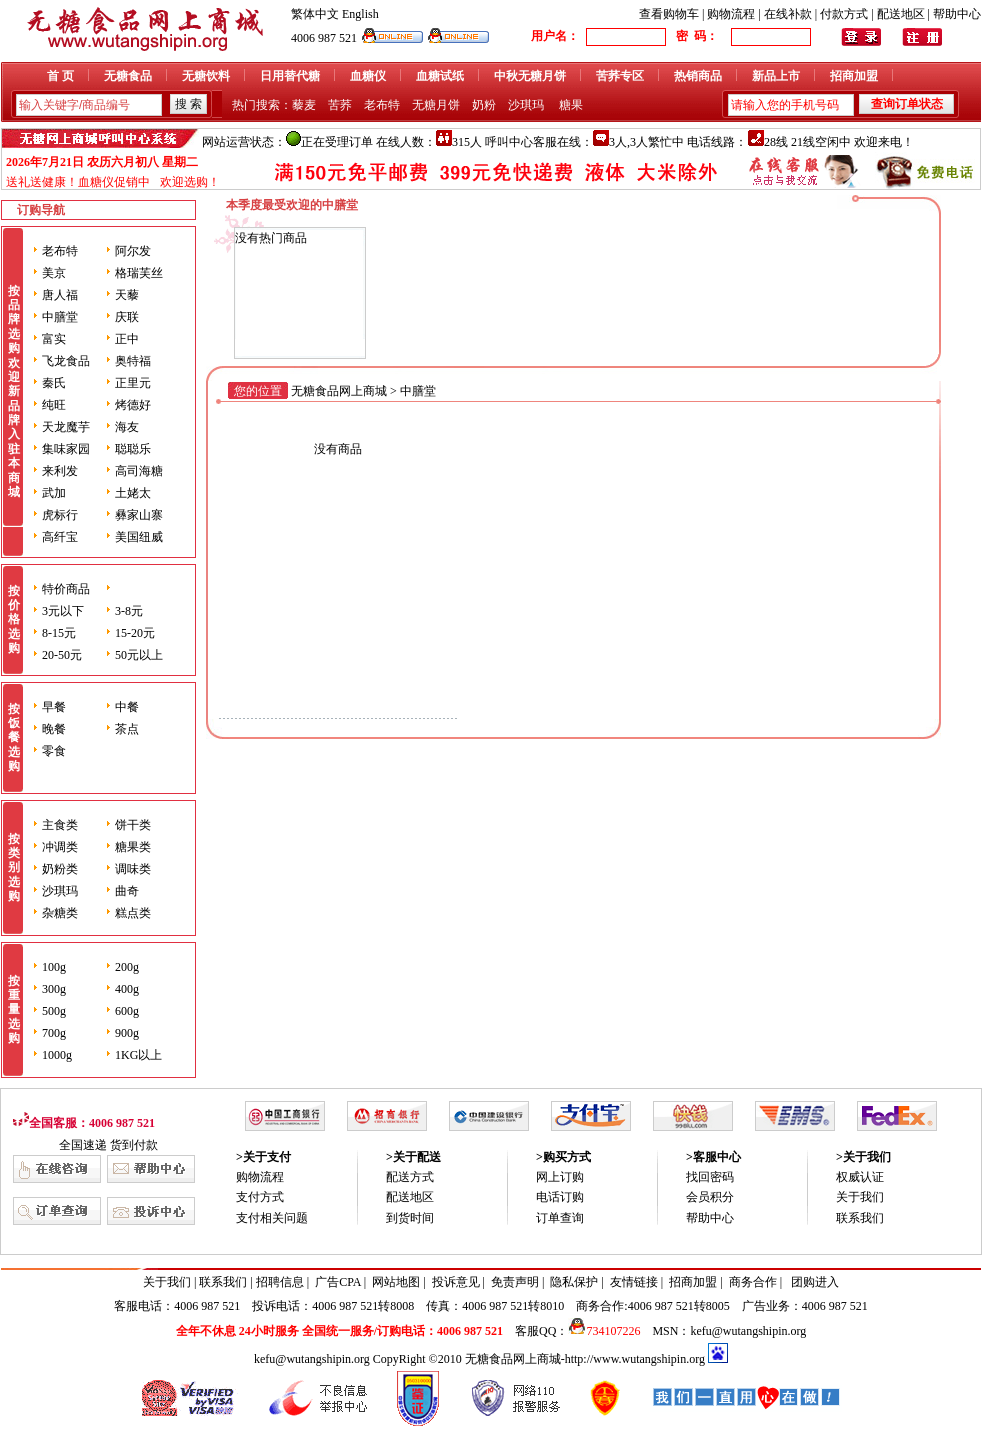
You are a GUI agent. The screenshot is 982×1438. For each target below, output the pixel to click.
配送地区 (901, 14)
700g (54, 1033)
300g (54, 989)
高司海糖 (139, 471)
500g (54, 1011)
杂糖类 (60, 913)
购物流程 (731, 14)
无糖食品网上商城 (339, 391)
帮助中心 (957, 14)
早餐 (54, 707)
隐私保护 (574, 1282)
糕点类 (133, 913)
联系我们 (860, 1218)
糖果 (571, 105)
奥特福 (133, 361)
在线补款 (788, 14)
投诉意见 (456, 1282)
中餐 (127, 707)
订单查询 (560, 1218)
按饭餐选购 (14, 738)
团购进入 (815, 1282)
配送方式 (410, 1177)
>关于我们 (863, 1157)
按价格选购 (14, 620)
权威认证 (860, 1177)
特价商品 (66, 589)
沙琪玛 (526, 105)
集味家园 (66, 449)
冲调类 (60, 847)
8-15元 (59, 633)
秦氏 (54, 383)
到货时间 (410, 1218)
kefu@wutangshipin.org (748, 1331)
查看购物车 (669, 14)
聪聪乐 (133, 449)
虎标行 (60, 515)
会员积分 (710, 1197)
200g (127, 967)
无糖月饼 (436, 105)
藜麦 (304, 105)
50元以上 (139, 655)
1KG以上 (138, 1055)
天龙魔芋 (66, 427)
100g (54, 967)
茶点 (127, 729)
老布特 (382, 105)
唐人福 (60, 295)
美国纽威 (139, 537)
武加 (54, 493)
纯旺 (54, 405)
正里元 (133, 383)
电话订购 (560, 1197)
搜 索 (188, 104)
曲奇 (127, 891)
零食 (54, 751)
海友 (127, 427)
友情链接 (634, 1282)
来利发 (60, 471)
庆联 (127, 317)
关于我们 (860, 1197)
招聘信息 (280, 1282)
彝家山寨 (139, 515)
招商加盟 (693, 1282)
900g (127, 1033)
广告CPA (338, 1282)
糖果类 (133, 847)
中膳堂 (60, 317)
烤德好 (133, 405)
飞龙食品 (66, 361)
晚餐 (54, 729)
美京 (54, 273)
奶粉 (484, 105)
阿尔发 (133, 251)
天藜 (127, 295)
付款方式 (844, 14)
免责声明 (515, 1282)
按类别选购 (14, 868)
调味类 (133, 869)
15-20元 (135, 633)
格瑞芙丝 (139, 273)
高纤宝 (60, 537)
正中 (127, 339)
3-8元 (129, 611)
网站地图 (396, 1282)
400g (127, 989)
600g (127, 1011)
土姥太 (133, 493)
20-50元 (62, 655)
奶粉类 (60, 869)
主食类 (60, 825)
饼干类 (133, 825)
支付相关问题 (272, 1218)
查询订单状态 (907, 104)
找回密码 (710, 1177)
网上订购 (560, 1177)
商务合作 (753, 1282)
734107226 (604, 1331)
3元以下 (63, 611)
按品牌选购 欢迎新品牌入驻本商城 (14, 391)
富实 (54, 339)
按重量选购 (14, 1010)
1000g (57, 1055)
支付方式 (260, 1197)
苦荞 (340, 105)
